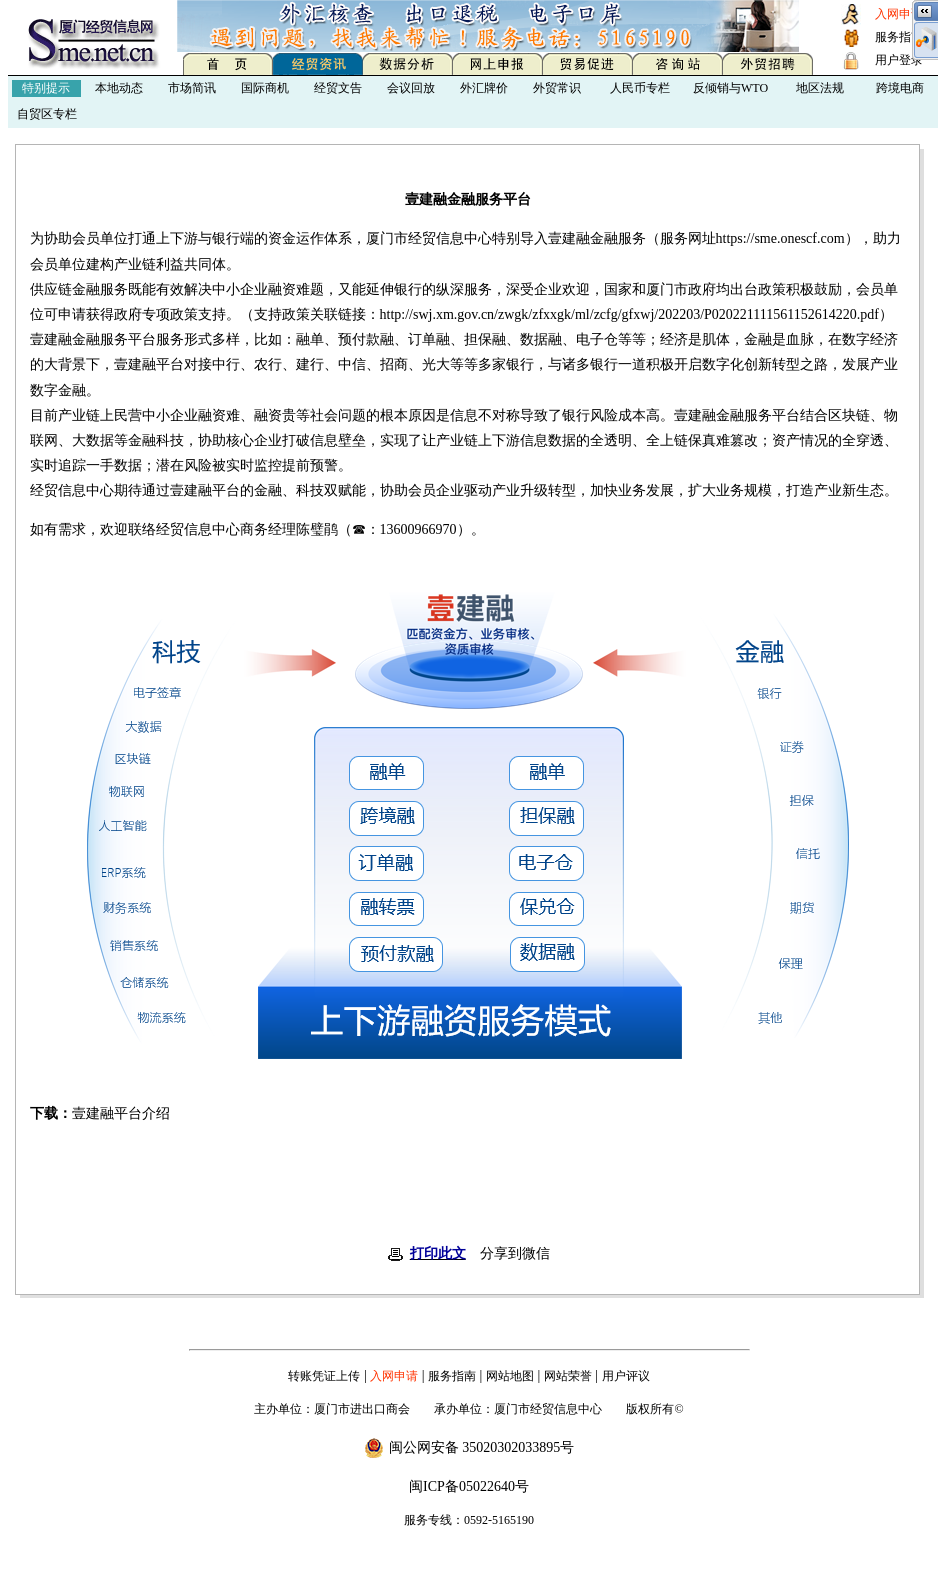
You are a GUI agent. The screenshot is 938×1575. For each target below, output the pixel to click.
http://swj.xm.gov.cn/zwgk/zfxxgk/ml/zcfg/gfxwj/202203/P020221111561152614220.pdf (629, 314)
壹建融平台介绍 (121, 1113)
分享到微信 (515, 1253)
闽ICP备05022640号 (469, 1486)
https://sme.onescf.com (780, 238)
